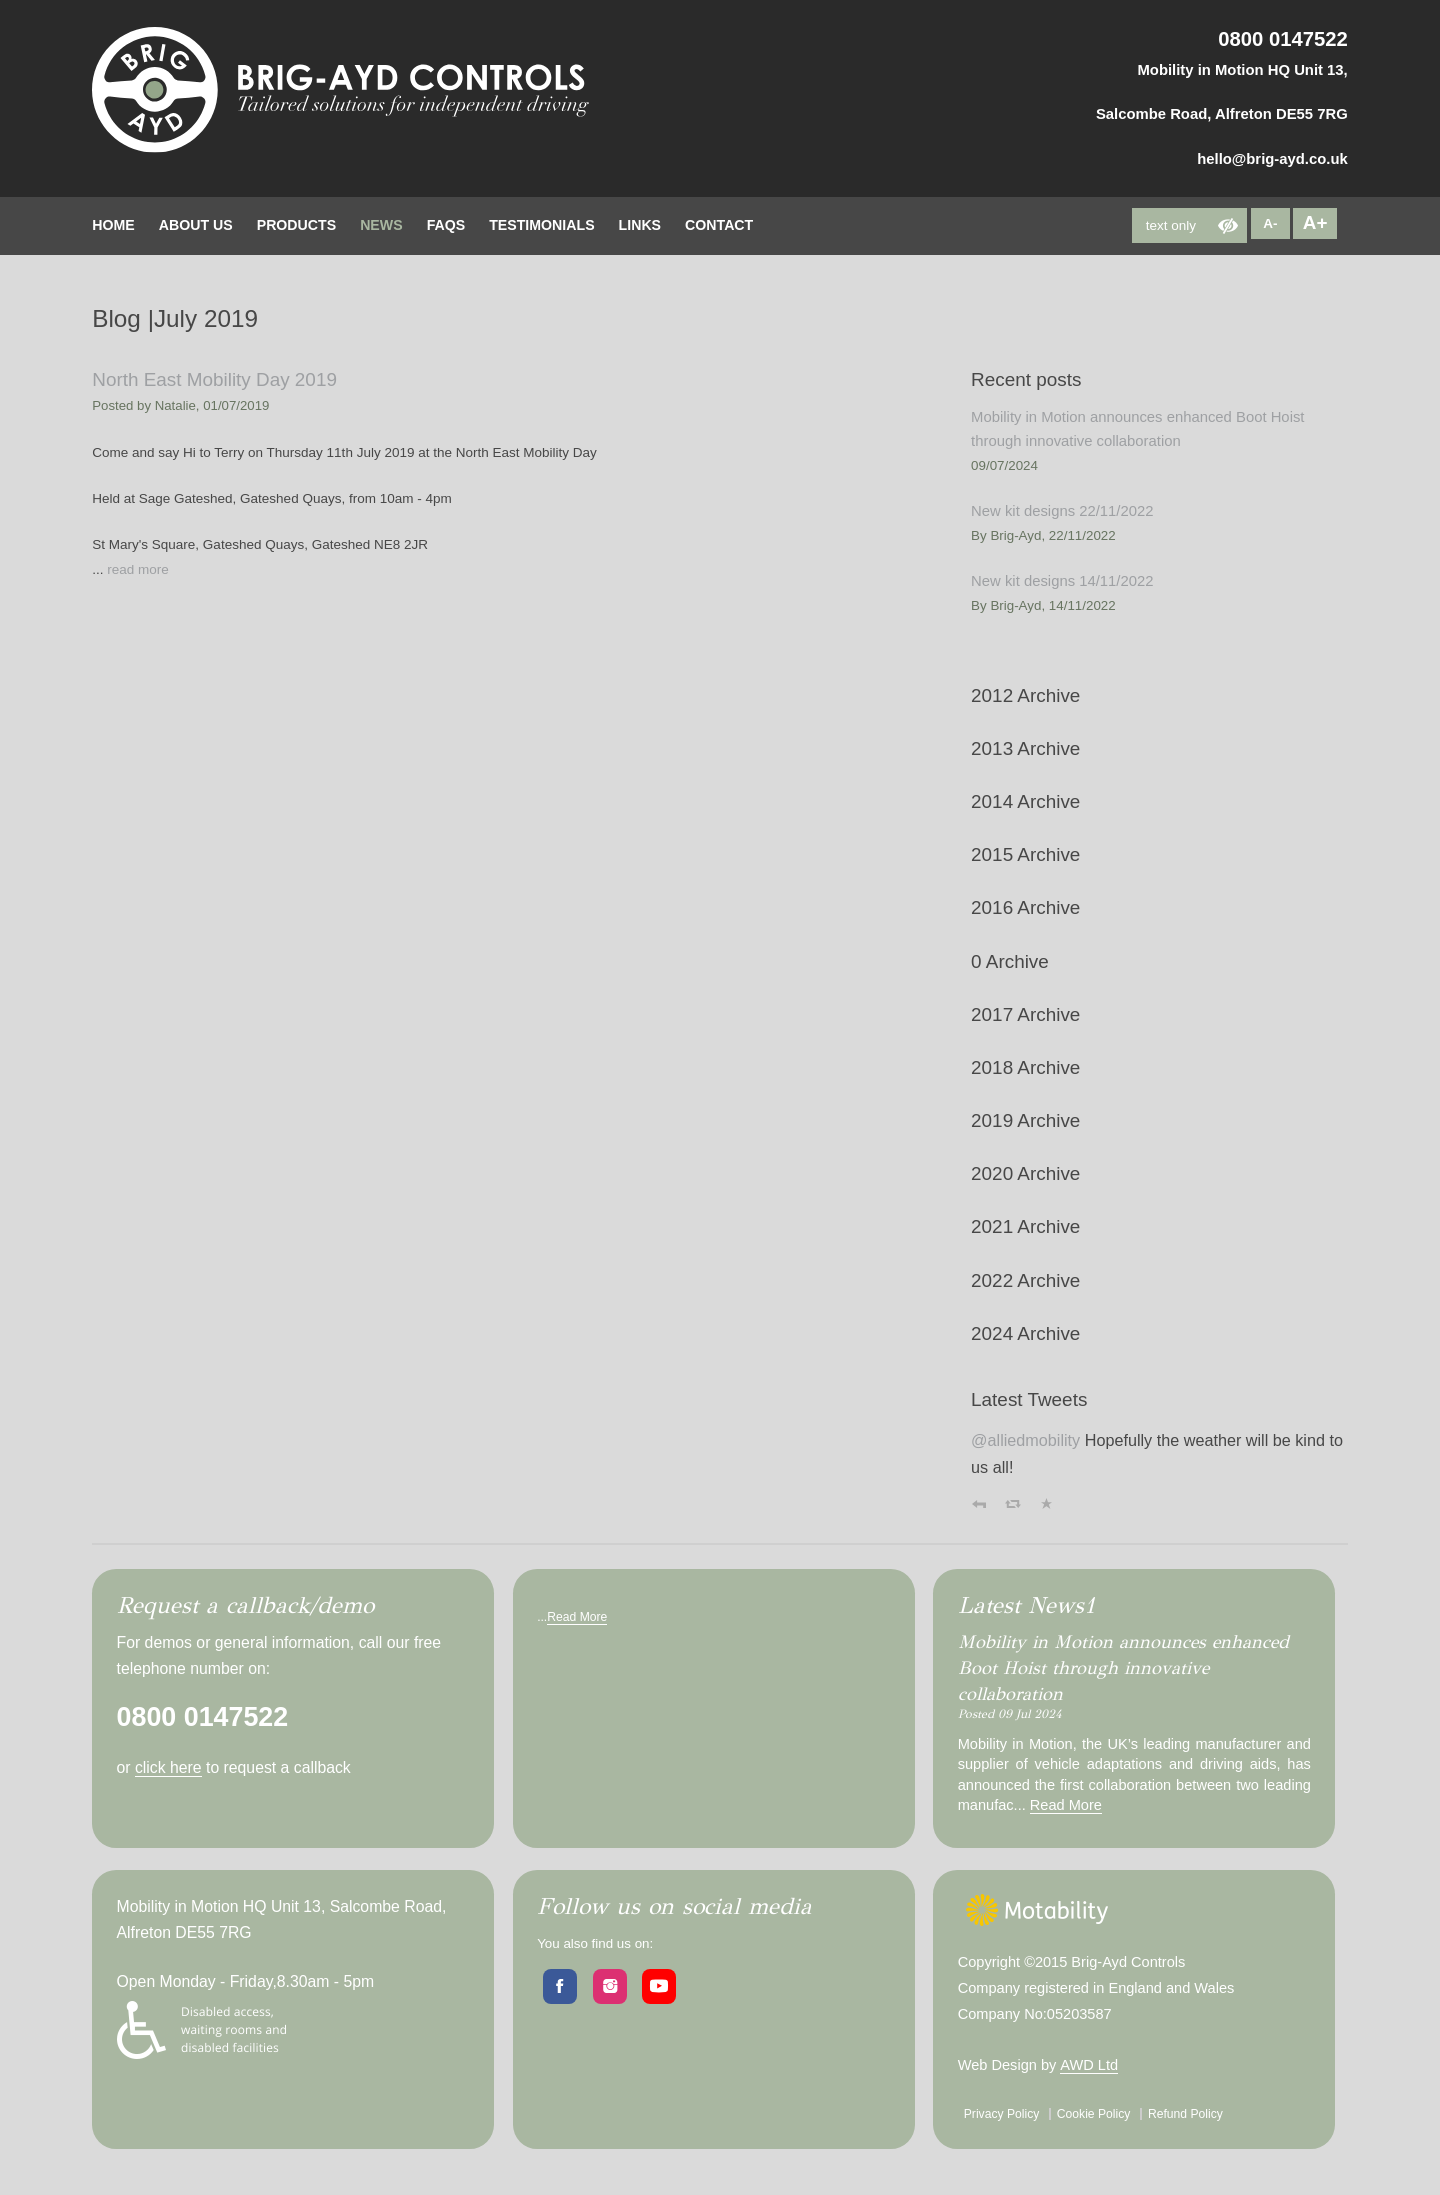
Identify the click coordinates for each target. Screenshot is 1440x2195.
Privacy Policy (1002, 2114)
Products (296, 225)
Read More (577, 1617)
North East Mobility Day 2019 (214, 379)
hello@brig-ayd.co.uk (1272, 159)
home (113, 225)
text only (1171, 225)
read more (138, 569)
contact (719, 225)
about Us (196, 225)
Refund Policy (1185, 2114)
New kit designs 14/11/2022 (1062, 581)
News (381, 225)
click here (168, 1767)
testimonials (541, 225)
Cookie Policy (1094, 2114)
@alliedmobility (1025, 1440)
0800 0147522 (1283, 39)
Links (640, 225)
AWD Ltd (1089, 2065)
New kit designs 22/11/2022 (1062, 511)
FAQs (446, 225)
